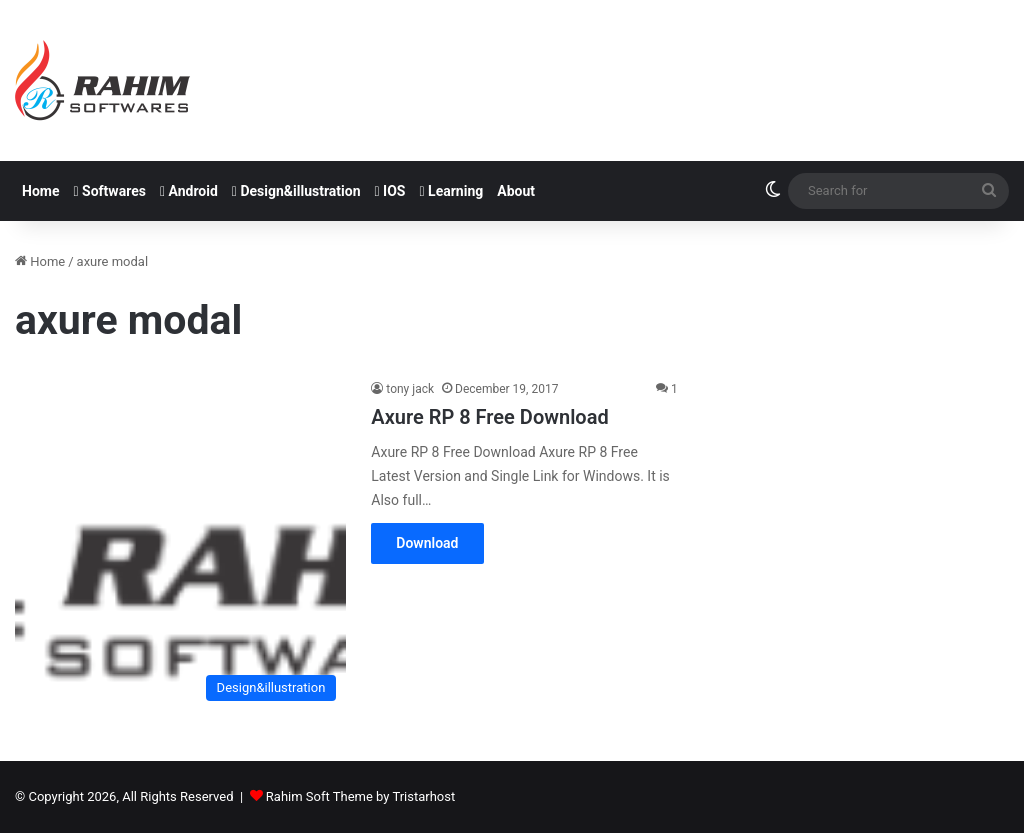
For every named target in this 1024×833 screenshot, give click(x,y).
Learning (452, 191)
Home (40, 191)
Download (427, 543)
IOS (390, 191)
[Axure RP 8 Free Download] (180, 544)
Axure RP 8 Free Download (489, 417)
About (516, 191)
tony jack (410, 389)
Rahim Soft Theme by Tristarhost (360, 796)
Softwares (109, 191)
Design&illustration (296, 191)
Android (189, 191)
